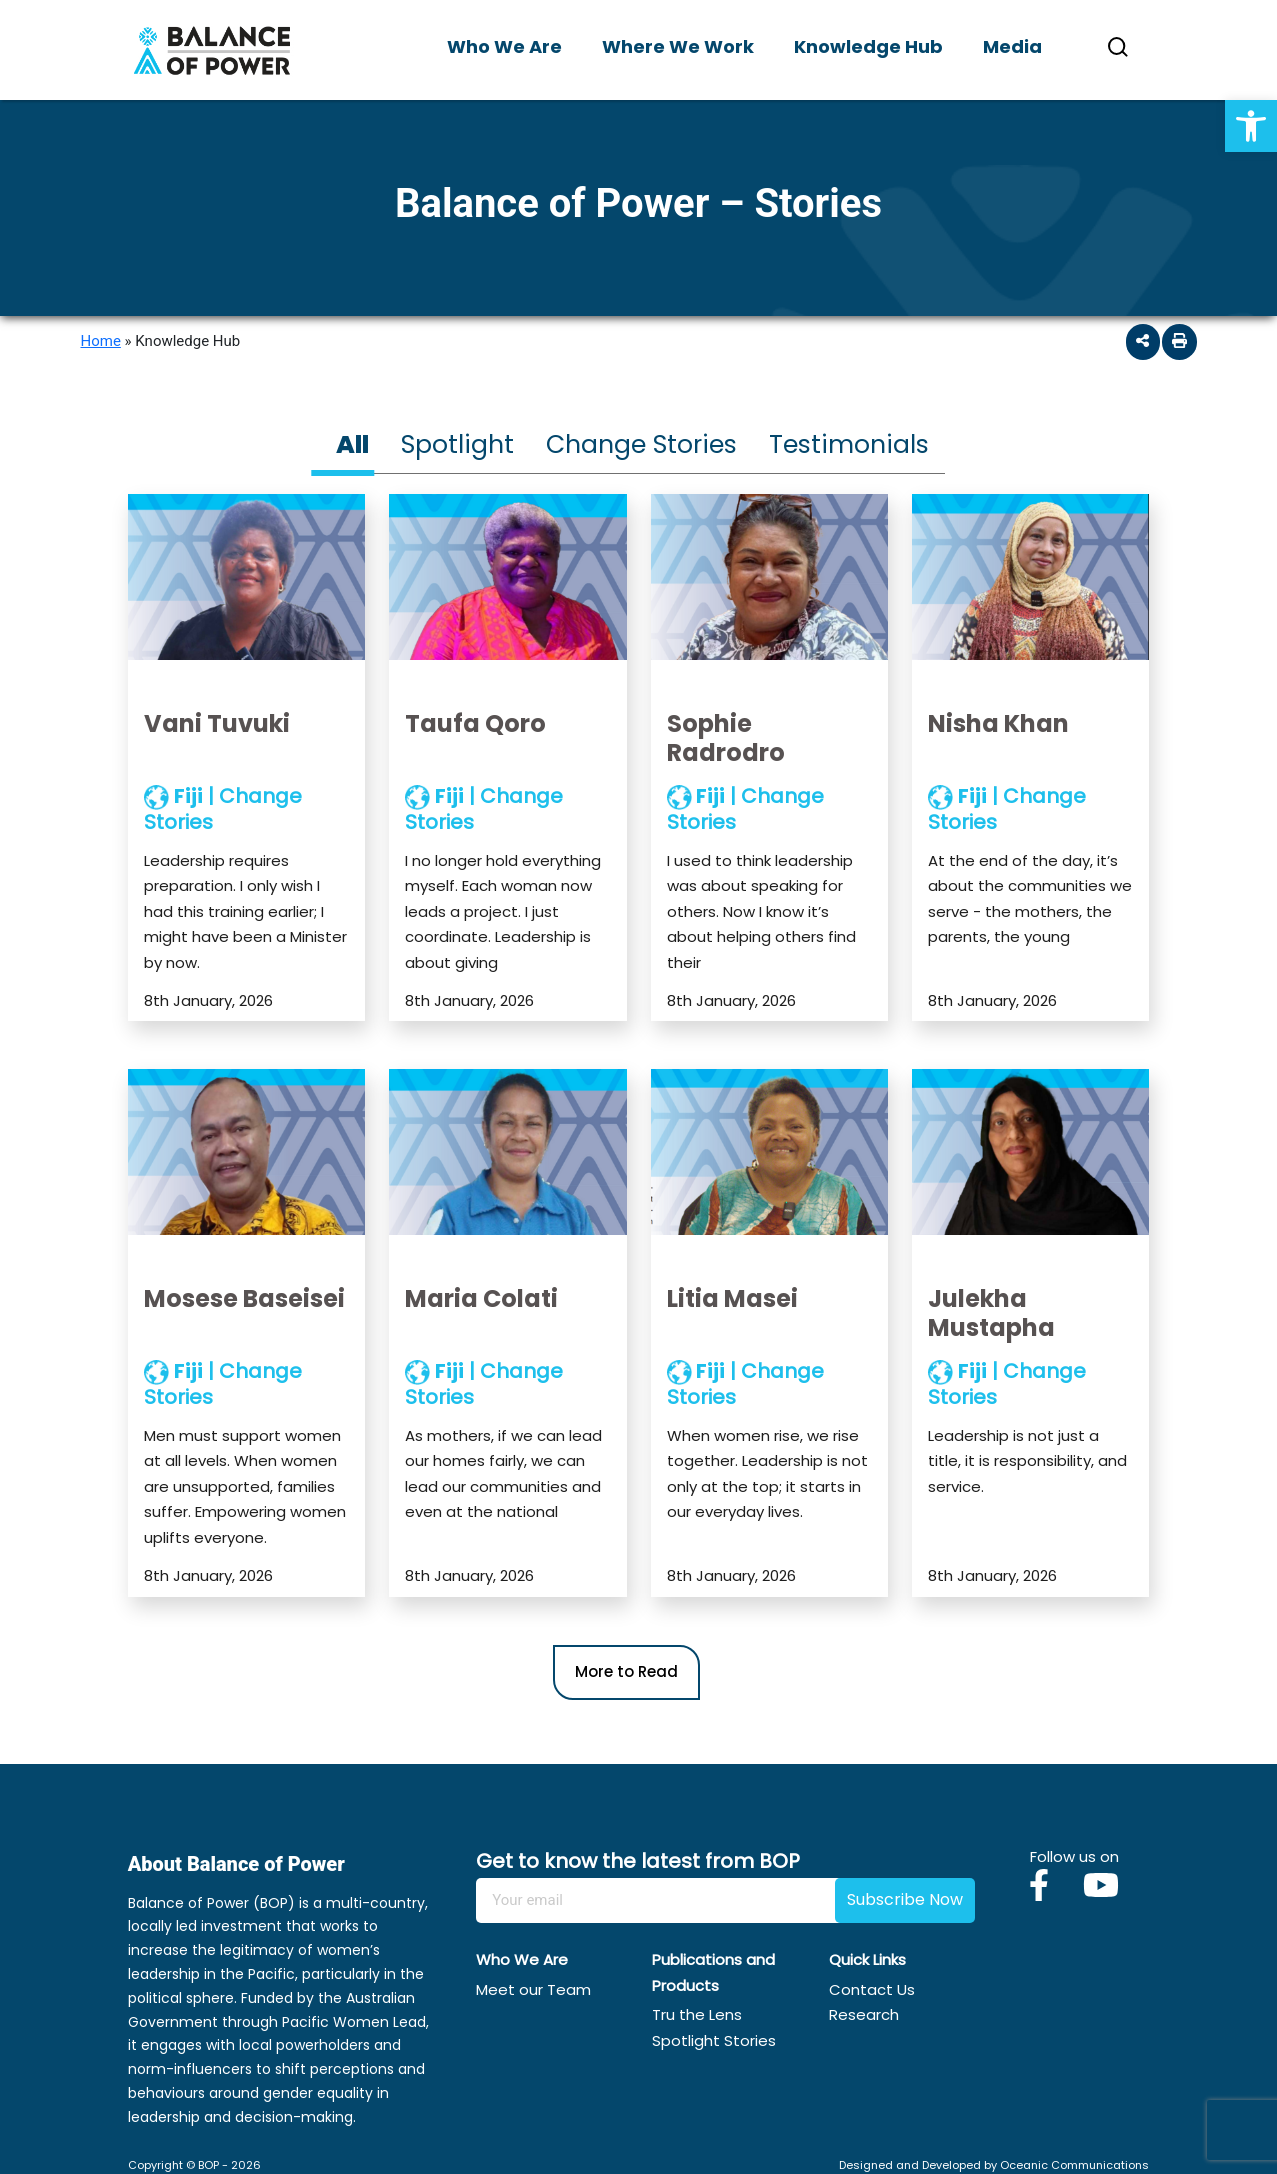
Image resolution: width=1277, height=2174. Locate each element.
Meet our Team (533, 1989)
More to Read (626, 1671)
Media (1012, 46)
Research (864, 2014)
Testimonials (849, 444)
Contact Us (872, 1989)
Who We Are (504, 46)
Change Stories (641, 444)
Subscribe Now (905, 1899)
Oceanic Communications (1074, 2165)
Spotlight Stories (714, 2040)
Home (101, 341)
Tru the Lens (697, 2014)
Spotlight (457, 444)
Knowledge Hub (868, 46)
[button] (1251, 126)
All (352, 444)
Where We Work (678, 46)
